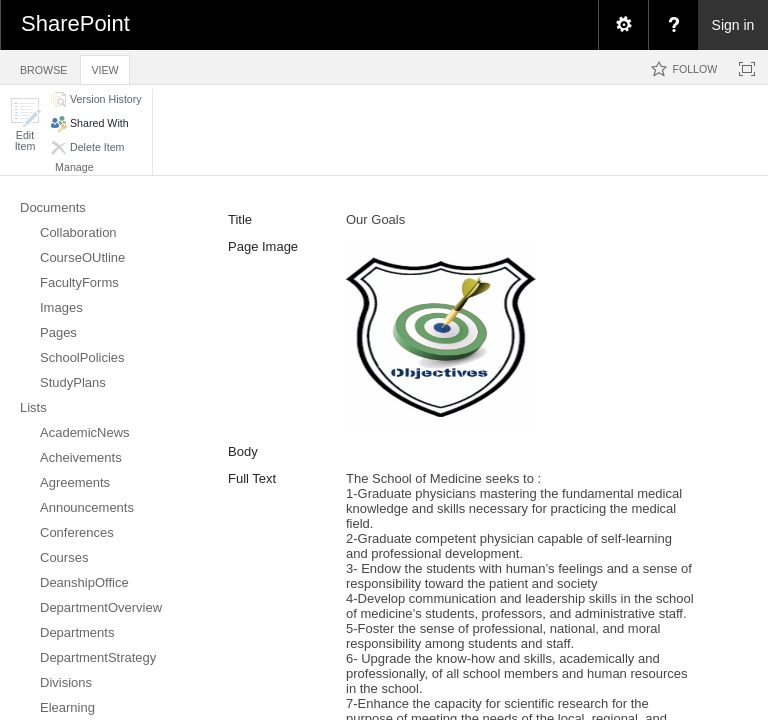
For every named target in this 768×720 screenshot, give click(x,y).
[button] (25, 124)
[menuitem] (623, 25)
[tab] (43, 66)
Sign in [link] (733, 25)
